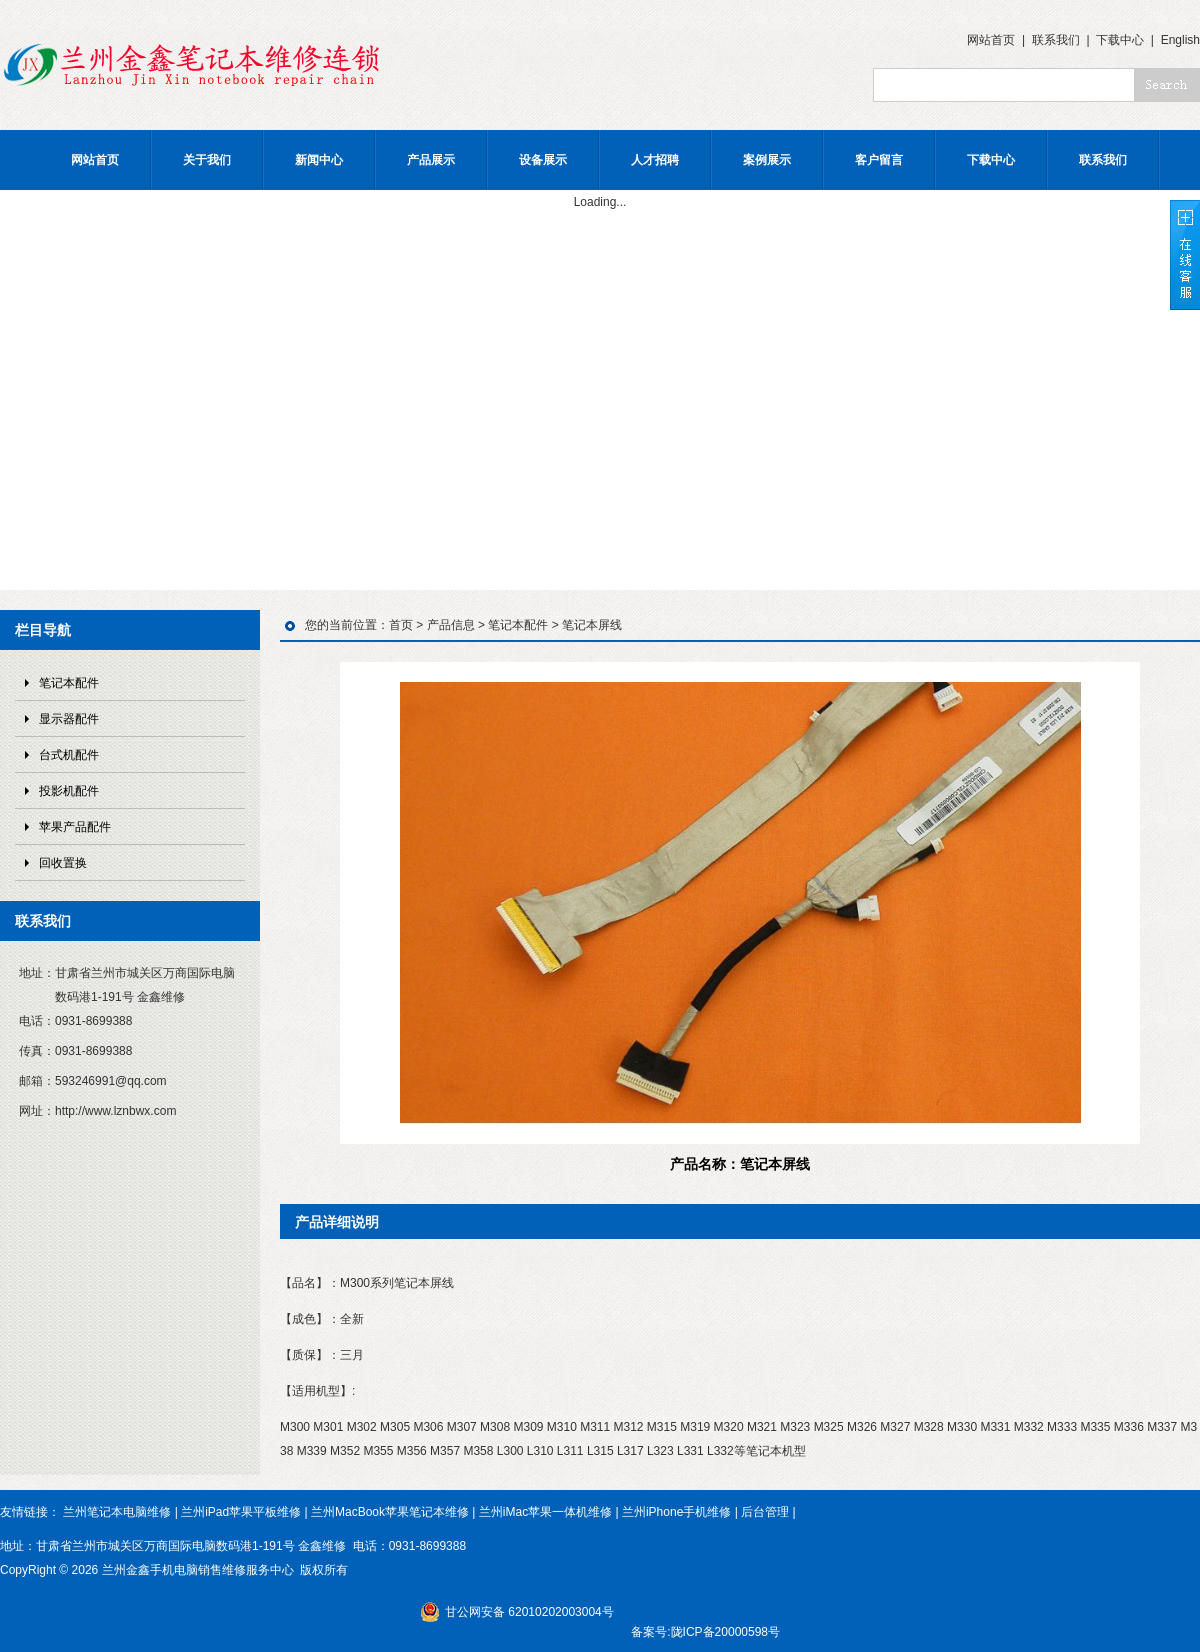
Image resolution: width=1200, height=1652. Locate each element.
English (1180, 40)
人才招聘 (655, 160)
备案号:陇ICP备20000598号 (705, 1632)
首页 (401, 625)
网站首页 (991, 40)
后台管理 (765, 1512)
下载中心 (1120, 40)
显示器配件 (69, 719)
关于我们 (207, 160)
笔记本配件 (69, 683)
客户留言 (879, 160)
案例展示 (767, 160)
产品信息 (451, 625)
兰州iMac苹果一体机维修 (545, 1512)
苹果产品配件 (75, 827)
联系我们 (1056, 40)
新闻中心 (319, 160)
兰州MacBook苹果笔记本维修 (390, 1512)
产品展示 (431, 160)
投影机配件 (69, 791)
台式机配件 (69, 755)
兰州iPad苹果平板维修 (241, 1512)
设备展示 (543, 160)
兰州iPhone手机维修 (676, 1512)
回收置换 (63, 863)
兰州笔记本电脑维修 (117, 1512)
